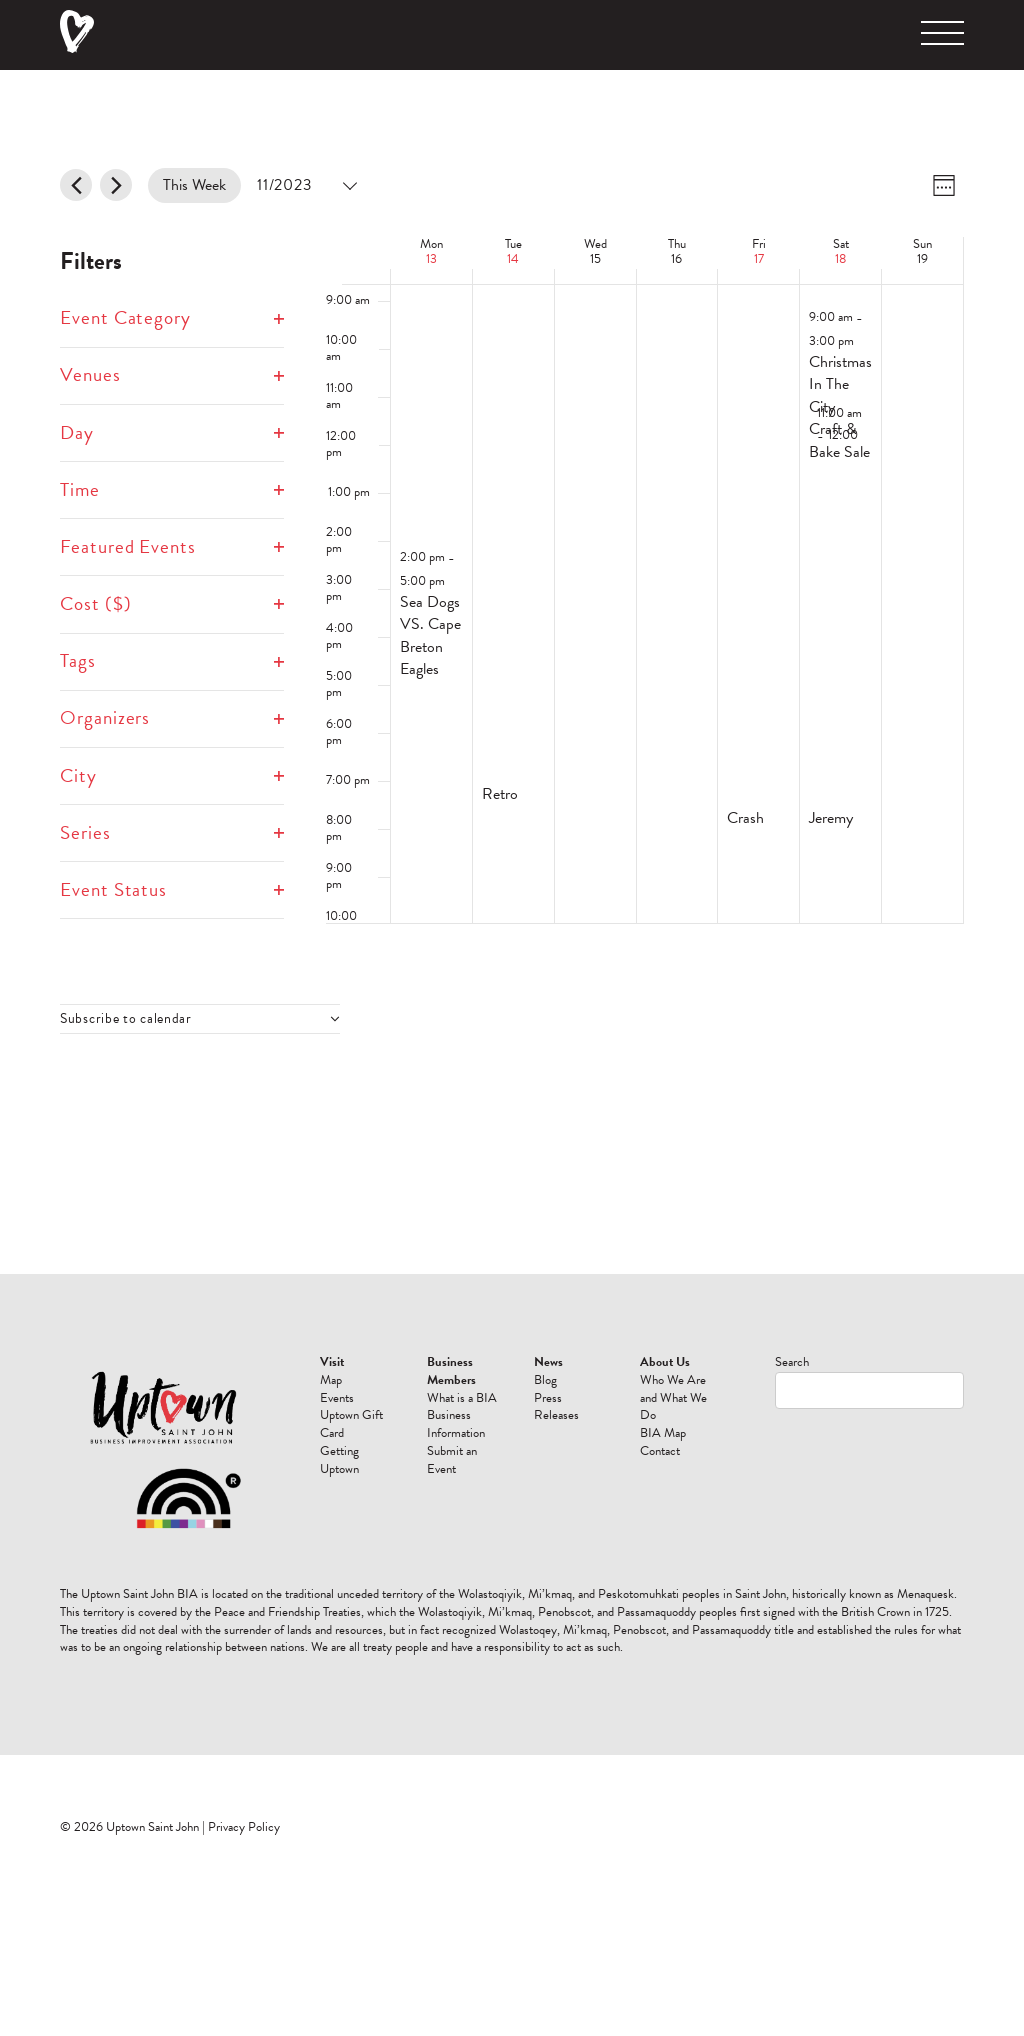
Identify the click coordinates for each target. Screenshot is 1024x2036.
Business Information (456, 1424)
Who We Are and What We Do (673, 1398)
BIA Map (663, 1433)
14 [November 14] (513, 259)
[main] (512, 672)
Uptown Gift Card (351, 1424)
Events (337, 1398)
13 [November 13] (431, 259)
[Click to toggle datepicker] (306, 185)
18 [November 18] (840, 259)
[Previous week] (76, 185)
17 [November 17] (759, 259)
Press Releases (556, 1407)
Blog (545, 1380)
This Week (194, 185)
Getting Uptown (339, 1460)
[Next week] (116, 185)
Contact (660, 1451)
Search (792, 1362)
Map (331, 1380)
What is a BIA (462, 1398)
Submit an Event (452, 1460)
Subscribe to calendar (126, 1019)
